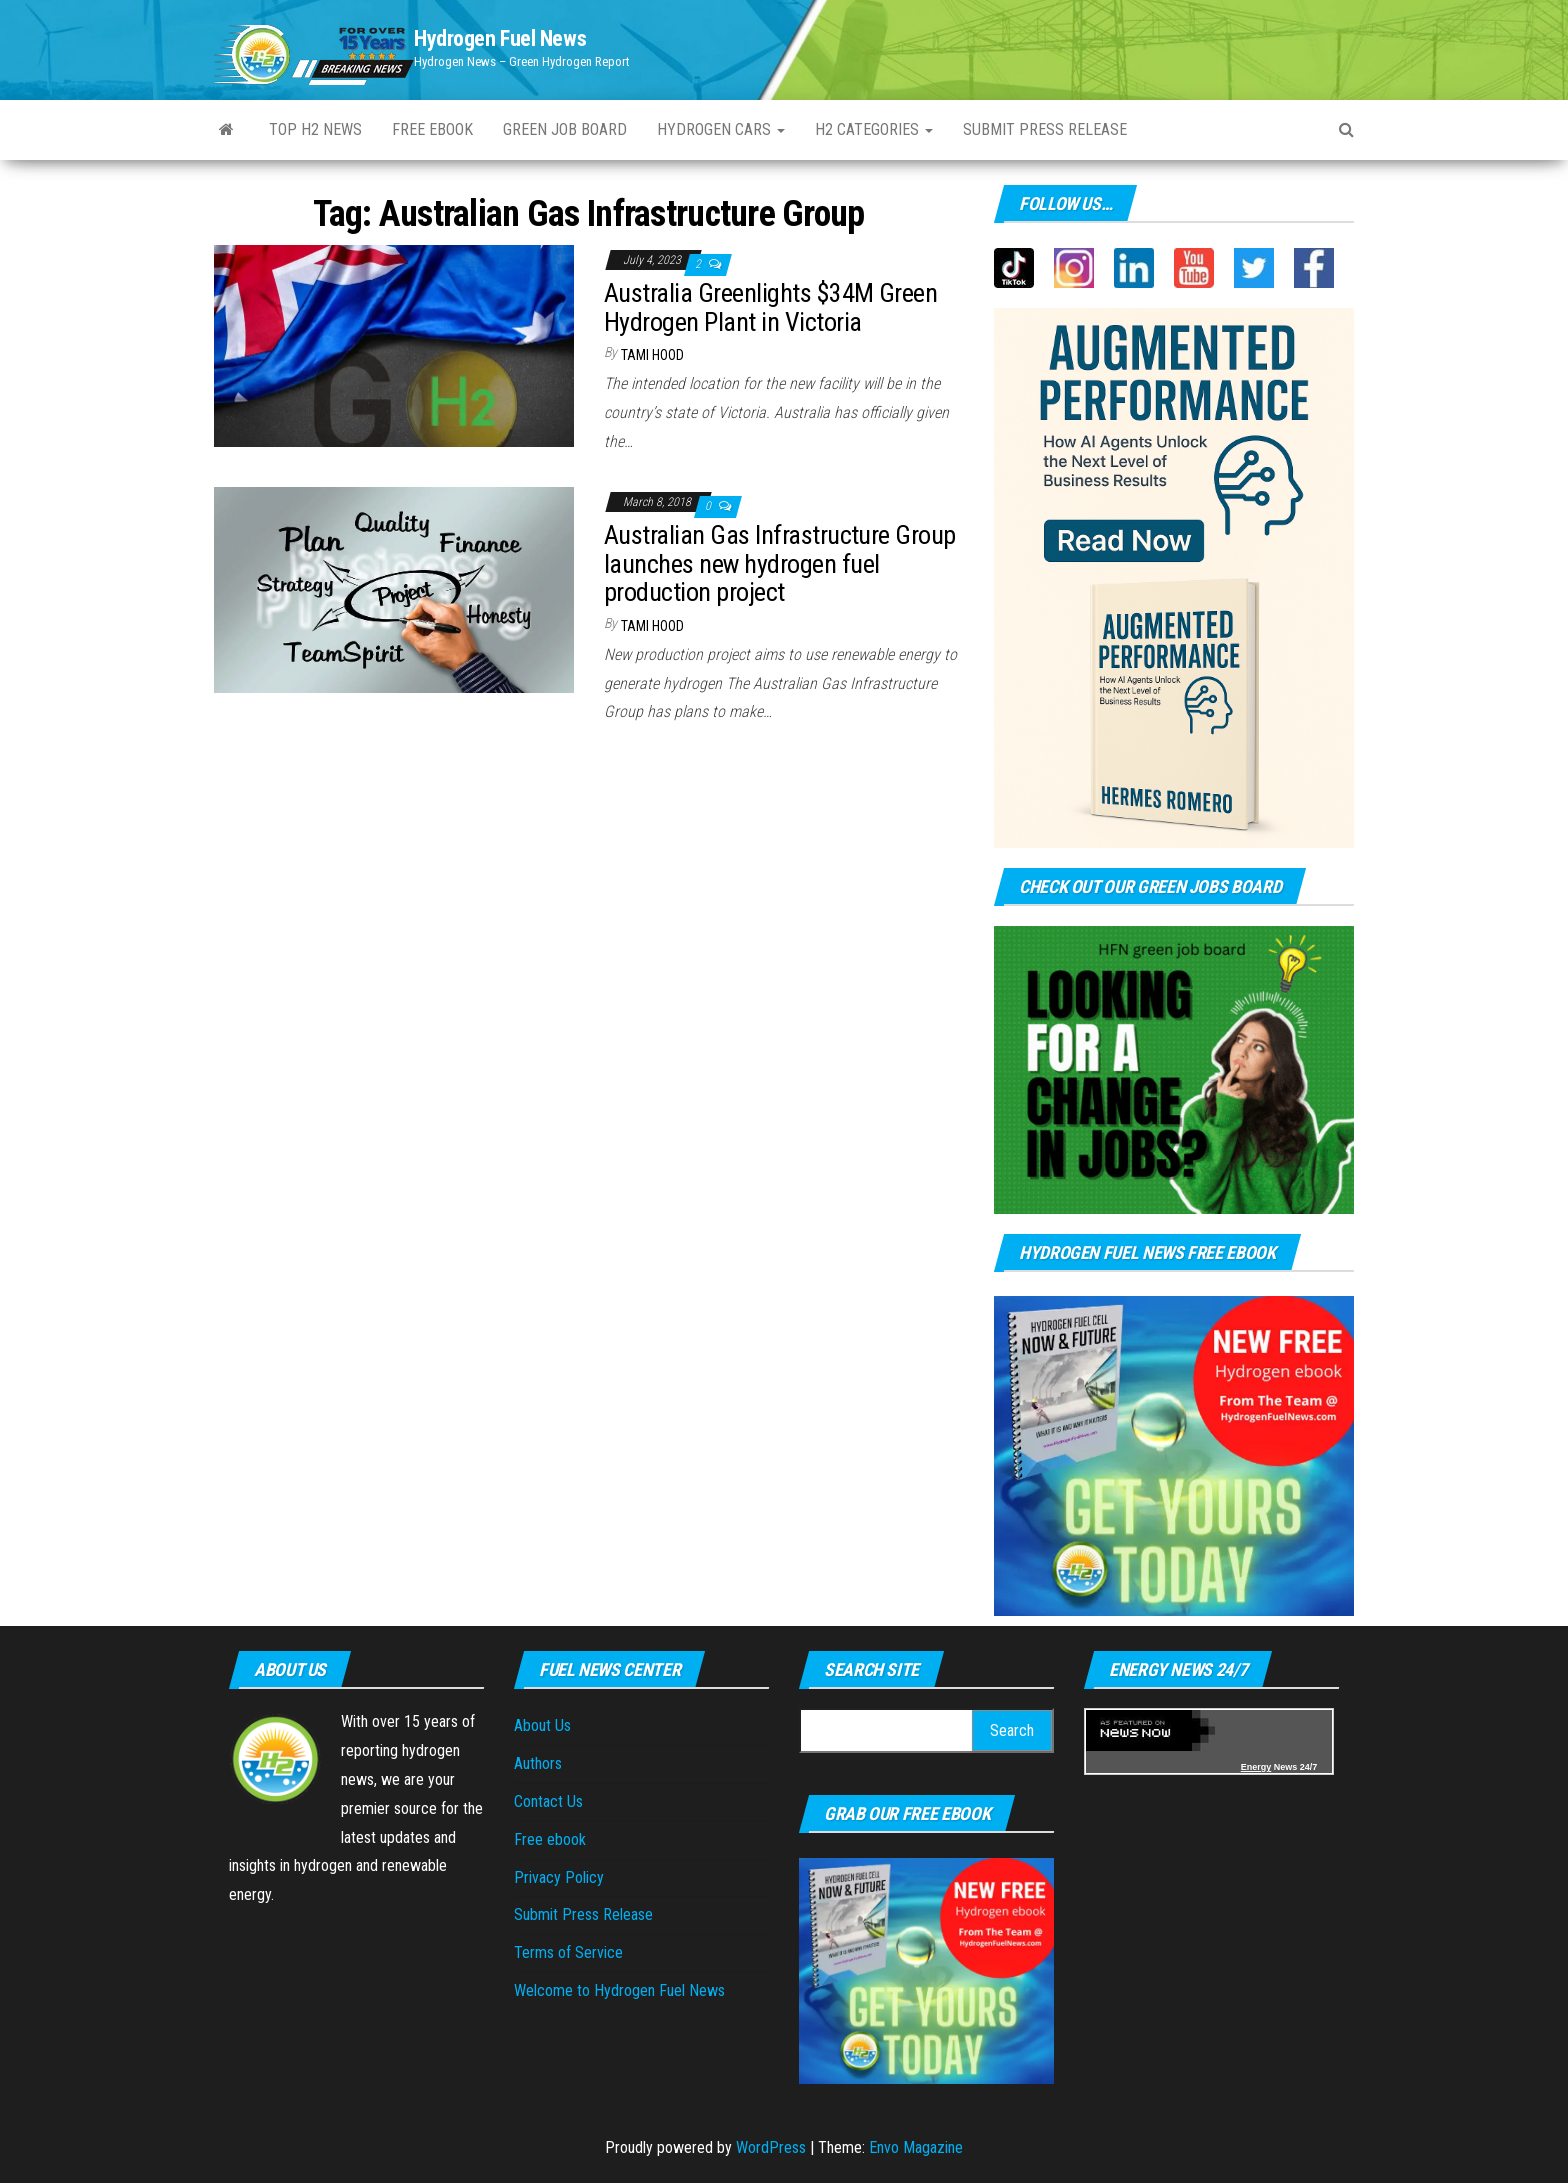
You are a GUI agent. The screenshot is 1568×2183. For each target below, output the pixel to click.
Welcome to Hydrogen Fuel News (619, 1990)
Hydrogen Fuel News (500, 38)
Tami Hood (652, 355)
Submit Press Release (1045, 129)
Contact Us (548, 1801)
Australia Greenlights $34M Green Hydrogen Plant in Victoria (770, 307)
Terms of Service (568, 1952)
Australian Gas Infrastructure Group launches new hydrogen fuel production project (780, 563)
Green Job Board (565, 129)
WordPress (771, 2147)
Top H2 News (315, 129)
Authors (538, 1763)
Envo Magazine (916, 2147)
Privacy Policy (559, 1877)
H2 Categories (874, 129)
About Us (542, 1725)
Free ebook (432, 129)
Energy (1256, 1767)
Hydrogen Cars (721, 129)
